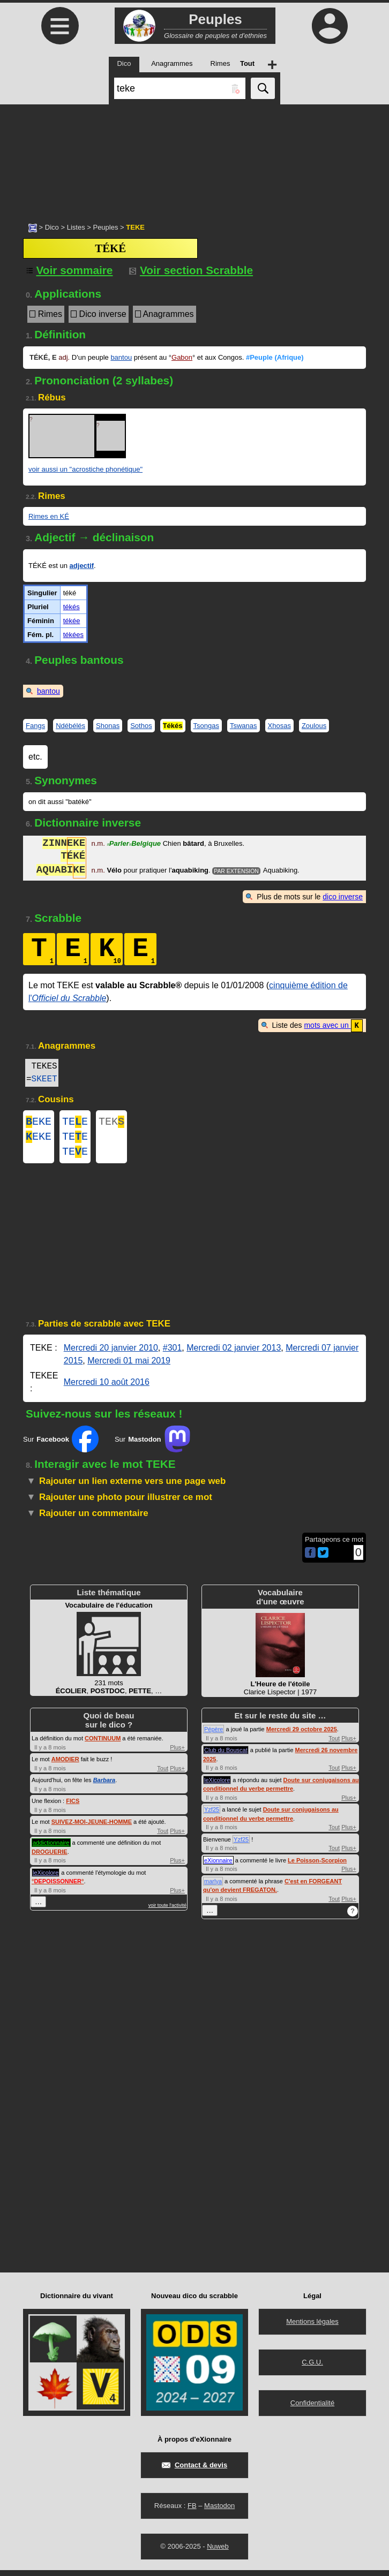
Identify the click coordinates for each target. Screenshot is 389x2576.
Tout (162, 1774)
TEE (75, 1122)
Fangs (35, 726)
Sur (61, 1444)
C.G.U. (312, 2368)
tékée (71, 621)
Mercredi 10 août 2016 (106, 1387)
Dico (52, 227)
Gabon (181, 357)
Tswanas (243, 726)
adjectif (82, 566)
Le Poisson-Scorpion (317, 1866)
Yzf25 (211, 1815)
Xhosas (279, 726)
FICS (72, 1807)
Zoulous (314, 726)
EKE (38, 1122)
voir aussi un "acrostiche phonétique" (85, 469)
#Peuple (275, 357)
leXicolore (45, 1878)
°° (58, 1887)
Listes (76, 227)
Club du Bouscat (226, 1756)
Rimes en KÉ (48, 516)
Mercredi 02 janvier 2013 (233, 1353)
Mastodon (219, 2511)
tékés (71, 607)
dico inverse (343, 896)
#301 (172, 1353)
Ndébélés (70, 726)
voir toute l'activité (167, 1911)
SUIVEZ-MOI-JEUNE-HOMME (91, 1827)
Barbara (104, 1786)
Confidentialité (312, 2409)
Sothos (141, 726)
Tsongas (206, 726)
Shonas (107, 726)
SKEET (44, 1079)
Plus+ (177, 1753)
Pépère (213, 1735)
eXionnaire (218, 1866)
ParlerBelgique (134, 844)
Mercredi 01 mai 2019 (128, 1366)
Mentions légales (312, 2327)
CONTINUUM (103, 1744)
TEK (111, 1122)
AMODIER (65, 1765)
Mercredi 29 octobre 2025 (301, 1735)
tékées (73, 635)
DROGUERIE (50, 1857)
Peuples (105, 227)
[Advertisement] (194, 157)
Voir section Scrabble (191, 270)
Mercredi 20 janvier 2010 (111, 1353)
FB (192, 2511)
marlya (213, 1887)
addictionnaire (51, 1848)
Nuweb (217, 2552)
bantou (121, 357)
